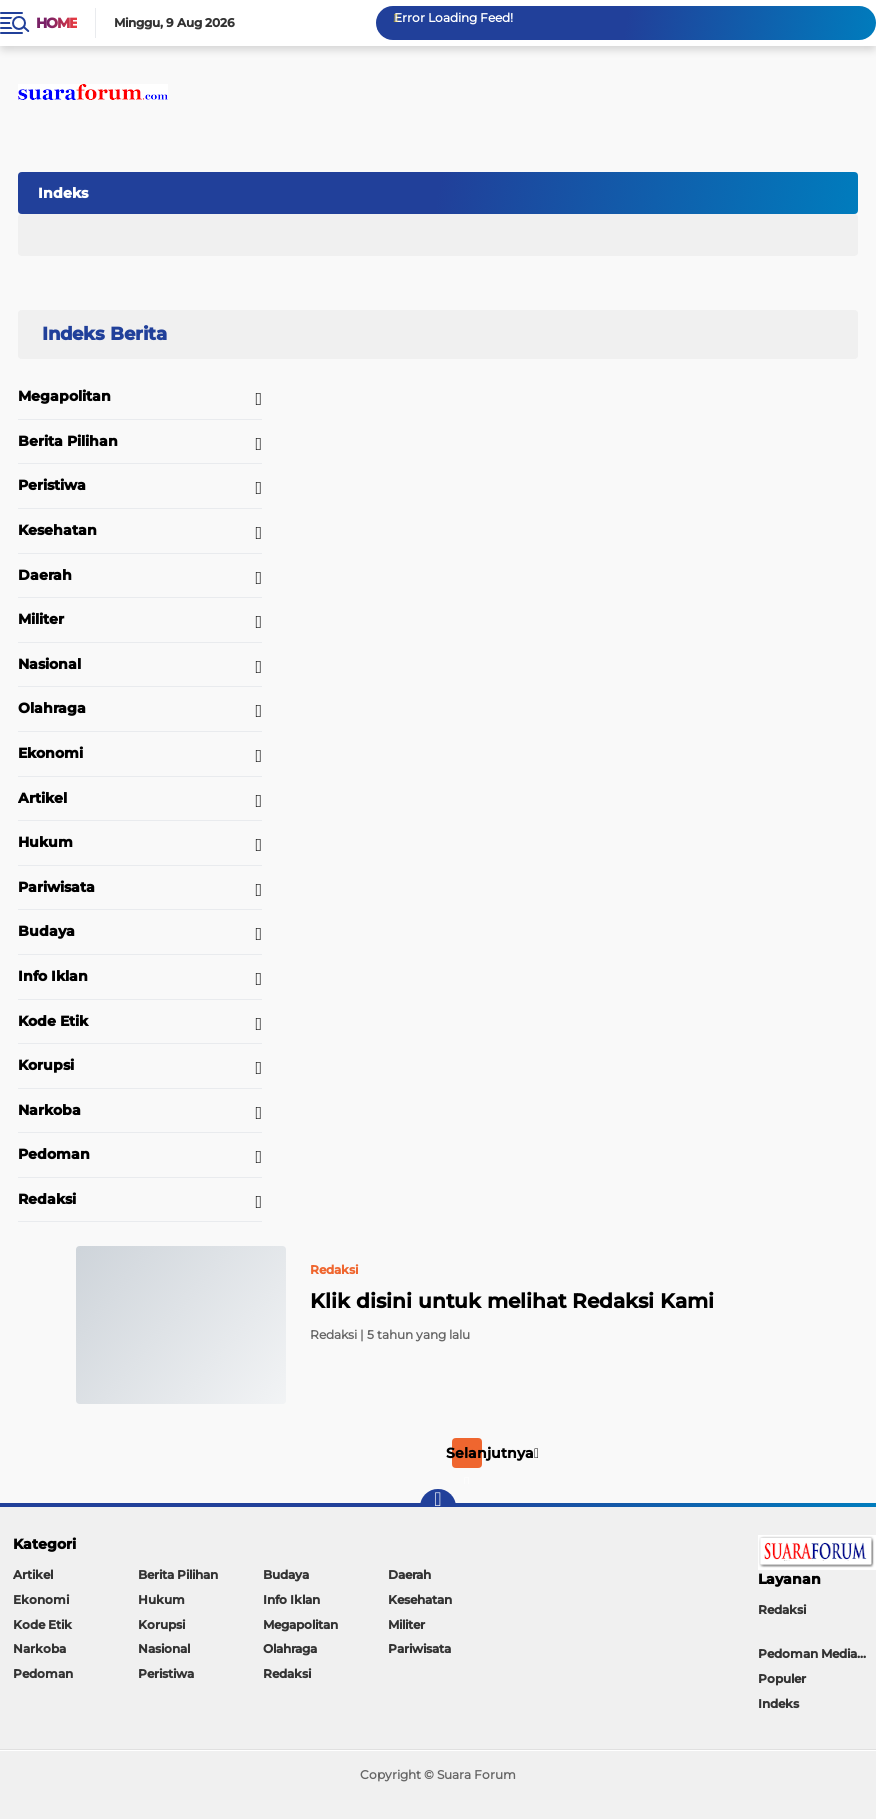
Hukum (45, 842)
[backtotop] (438, 1507)
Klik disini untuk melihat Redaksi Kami (512, 1301)
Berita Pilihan (68, 441)
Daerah (45, 575)
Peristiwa (52, 485)
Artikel (42, 798)
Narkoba (49, 1110)
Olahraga (52, 708)
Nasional (49, 664)
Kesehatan (57, 530)
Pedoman (54, 1154)
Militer (41, 619)
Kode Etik (53, 1021)
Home (56, 23)
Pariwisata (56, 887)
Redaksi (47, 1199)
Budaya (46, 931)
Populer (782, 1678)
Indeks (63, 193)
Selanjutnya (492, 1453)
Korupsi (46, 1065)
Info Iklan (53, 976)
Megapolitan (64, 396)
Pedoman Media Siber (817, 1653)
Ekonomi (50, 753)
